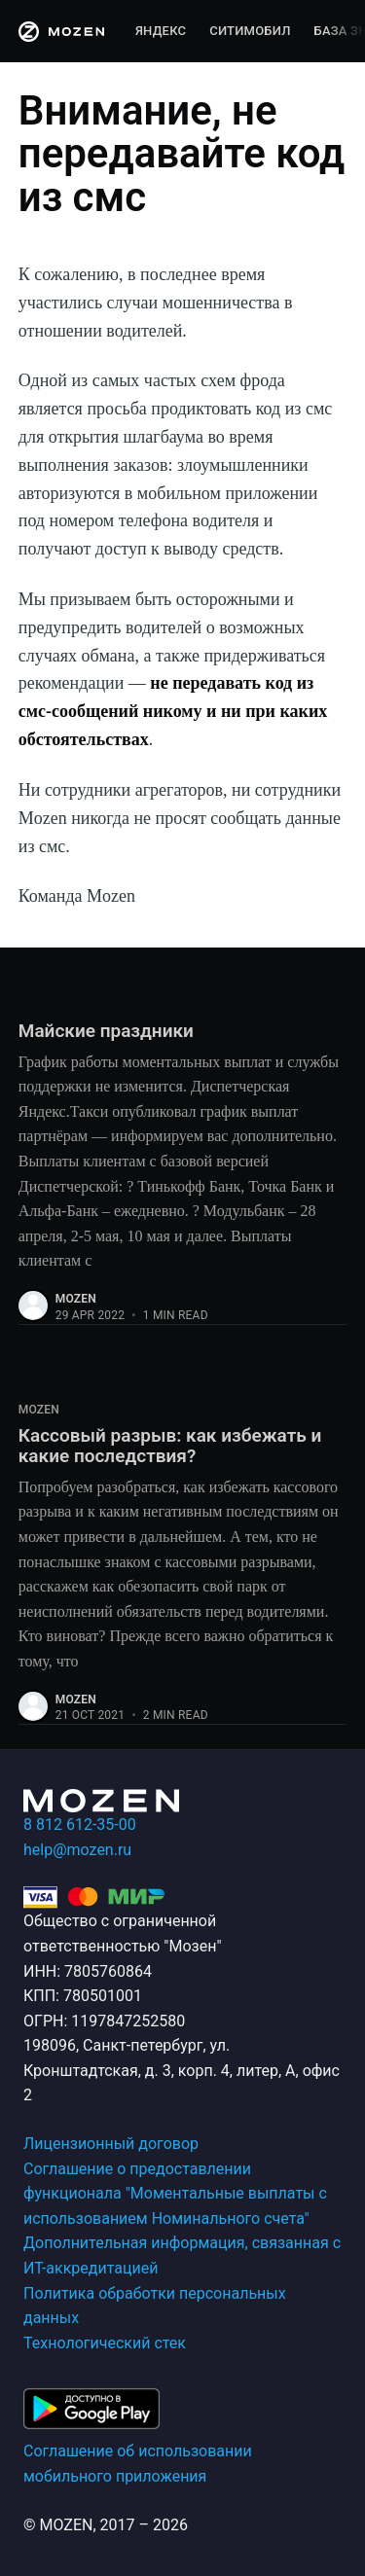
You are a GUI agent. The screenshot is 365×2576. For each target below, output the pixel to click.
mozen (75, 1299)
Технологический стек (104, 2343)
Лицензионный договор (111, 2143)
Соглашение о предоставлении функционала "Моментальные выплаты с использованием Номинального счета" (175, 2194)
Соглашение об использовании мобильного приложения (137, 2464)
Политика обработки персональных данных (154, 2306)
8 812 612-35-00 (79, 1824)
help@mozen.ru (77, 1850)
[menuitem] (161, 32)
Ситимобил (249, 30)
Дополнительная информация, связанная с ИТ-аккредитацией (182, 2255)
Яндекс (160, 30)
